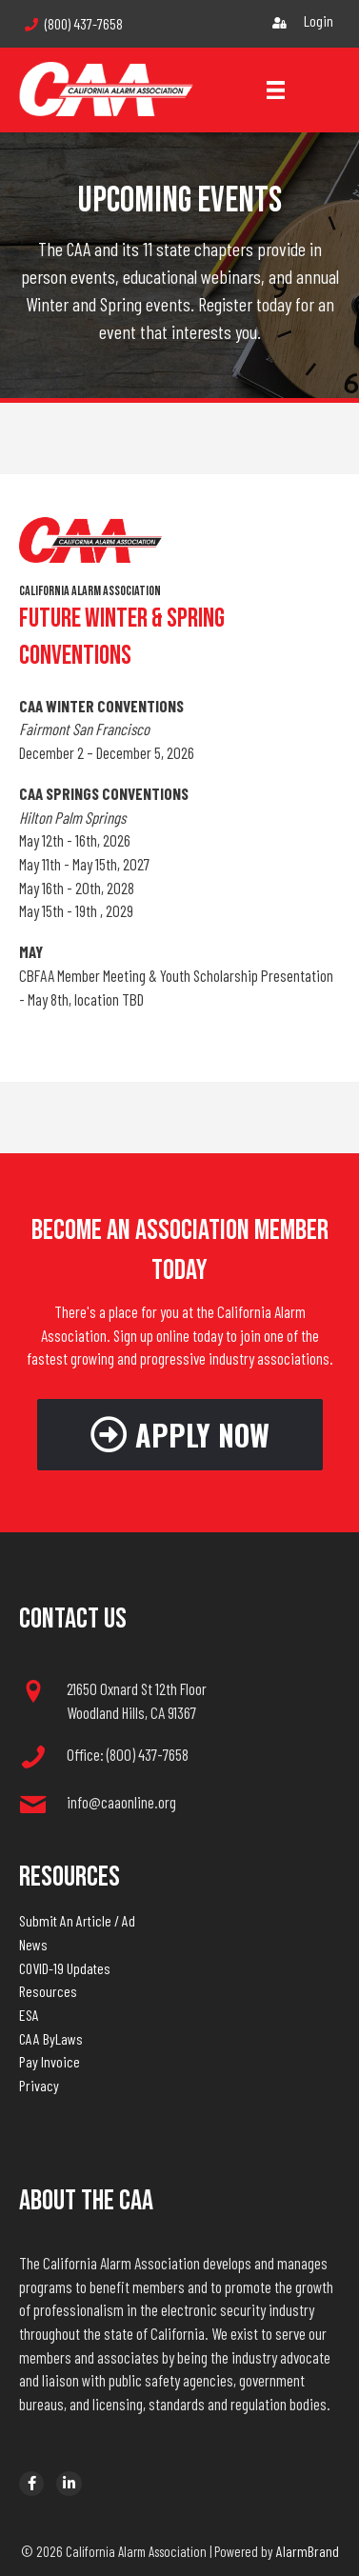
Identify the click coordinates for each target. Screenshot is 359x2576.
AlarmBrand (307, 2551)
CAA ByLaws (51, 2038)
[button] (180, 1434)
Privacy (39, 2085)
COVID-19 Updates (64, 1968)
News (33, 1944)
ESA (29, 2015)
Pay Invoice (49, 2061)
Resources (48, 1991)
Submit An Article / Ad (77, 1920)
